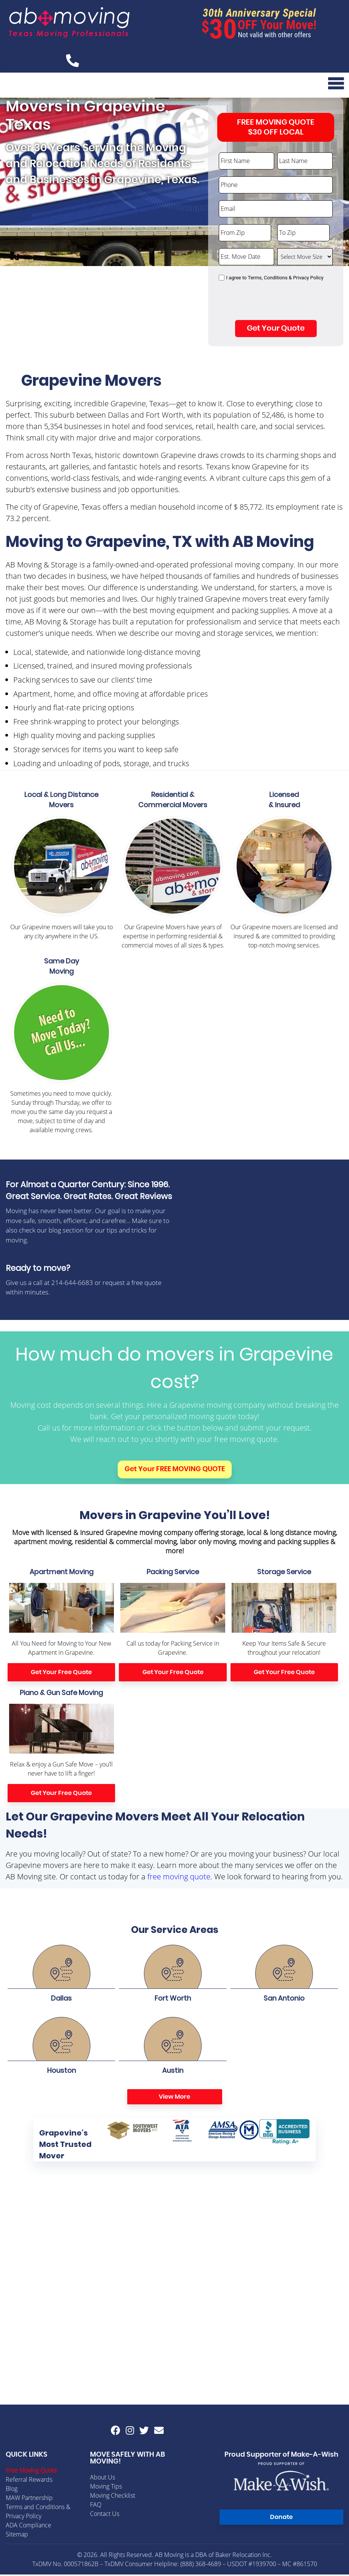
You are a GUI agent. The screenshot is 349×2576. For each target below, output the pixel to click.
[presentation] (276, 304)
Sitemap (17, 2536)
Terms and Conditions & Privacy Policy (38, 2513)
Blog (11, 2490)
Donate (281, 2519)
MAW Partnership (29, 2499)
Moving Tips (106, 2488)
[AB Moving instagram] (130, 2432)
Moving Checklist (112, 2497)
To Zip (285, 223)
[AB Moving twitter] (144, 2432)
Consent (230, 271)
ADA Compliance (28, 2526)
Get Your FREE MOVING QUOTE (175, 1470)
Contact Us (104, 2515)
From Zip (231, 223)
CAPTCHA (232, 287)
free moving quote (178, 1878)
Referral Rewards (29, 2481)
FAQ (95, 2506)
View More (174, 2098)
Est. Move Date (239, 247)
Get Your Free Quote (61, 1674)
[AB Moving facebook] (115, 2432)
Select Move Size (300, 247)
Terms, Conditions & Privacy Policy (286, 279)
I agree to (275, 279)
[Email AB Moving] (159, 2432)
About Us (102, 2479)
